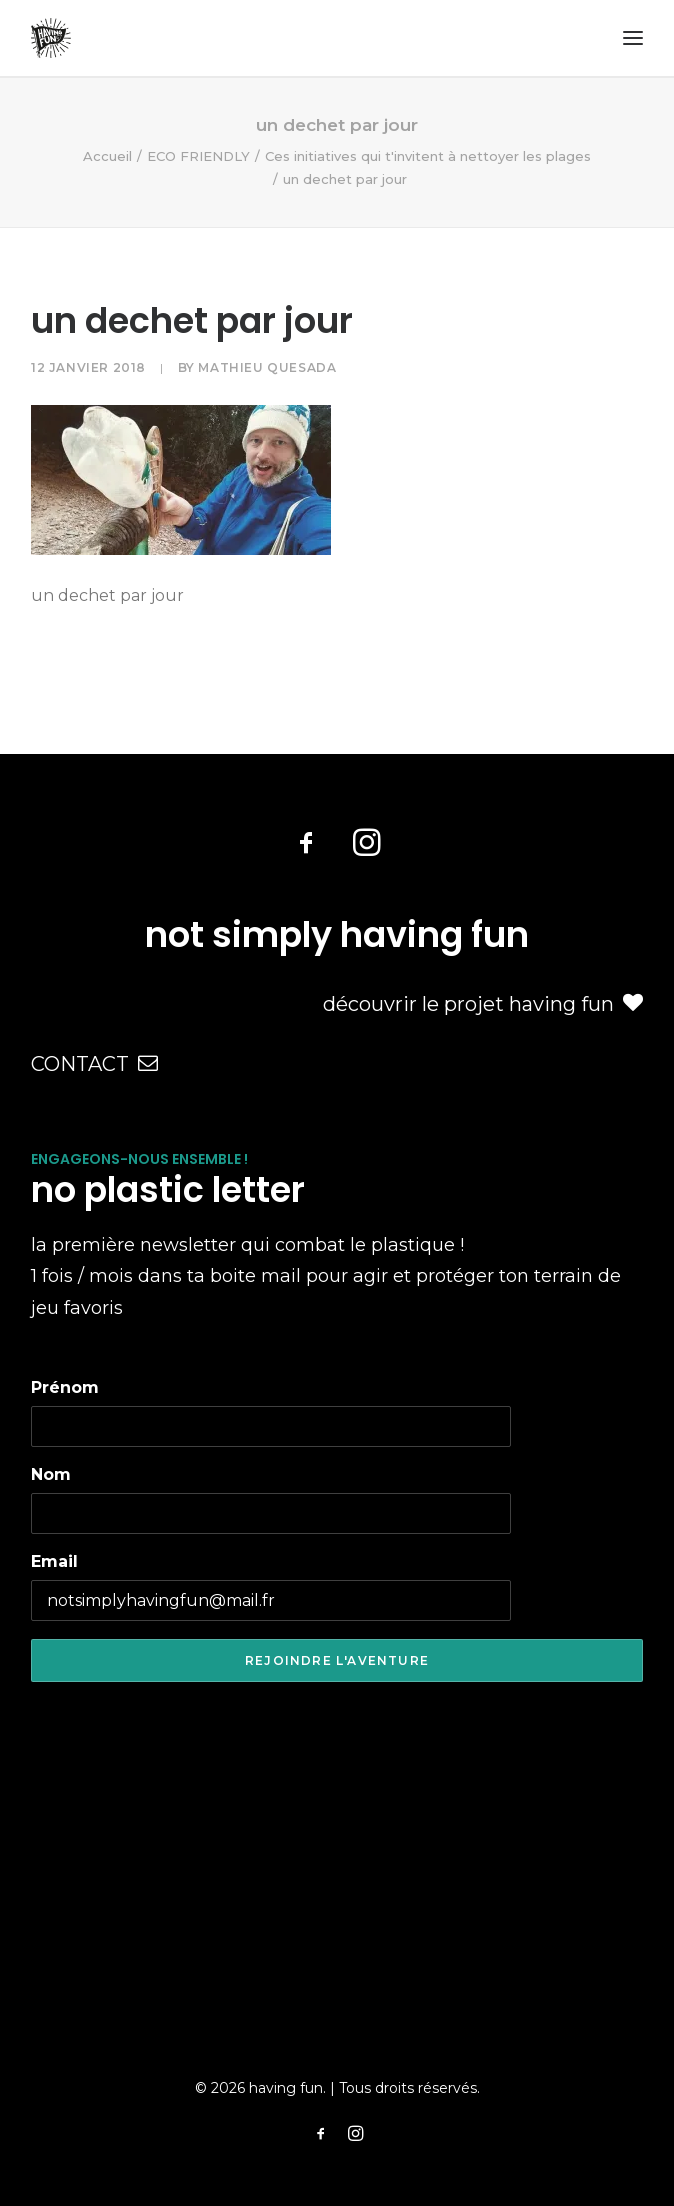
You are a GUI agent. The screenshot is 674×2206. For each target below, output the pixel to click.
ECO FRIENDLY (198, 156)
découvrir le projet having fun (483, 1004)
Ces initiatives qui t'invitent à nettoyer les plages (428, 156)
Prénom (65, 1387)
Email (54, 1561)
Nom (51, 1474)
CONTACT (94, 1064)
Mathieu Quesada (267, 367)
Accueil (107, 156)
